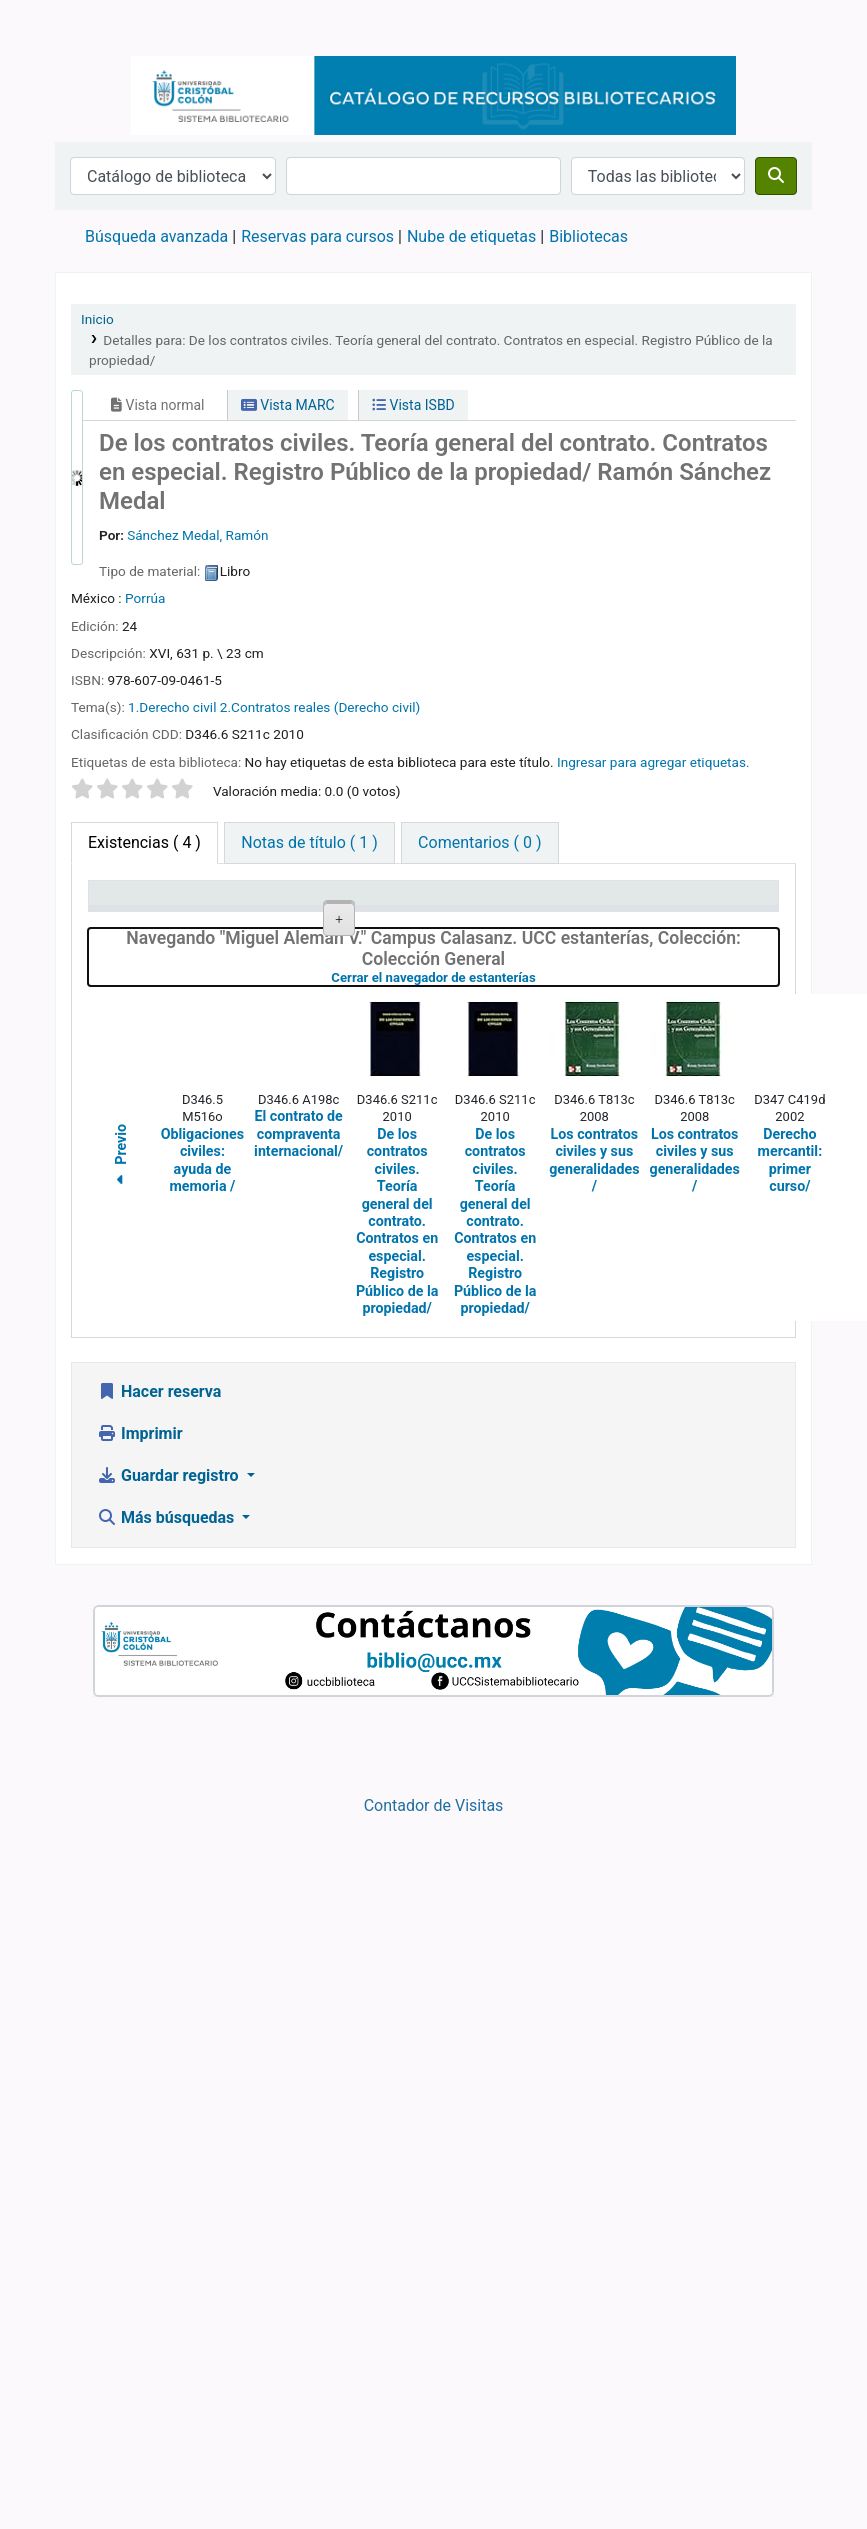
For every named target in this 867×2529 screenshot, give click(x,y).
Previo (121, 1720)
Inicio (97, 319)
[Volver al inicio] (807, 2467)
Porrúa (145, 598)
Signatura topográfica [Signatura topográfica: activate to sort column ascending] (434, 912)
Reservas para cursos (317, 236)
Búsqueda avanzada (156, 236)
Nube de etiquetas (471, 236)
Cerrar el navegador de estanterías (540, 1539)
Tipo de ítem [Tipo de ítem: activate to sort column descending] (125, 912)
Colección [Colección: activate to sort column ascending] (330, 921)
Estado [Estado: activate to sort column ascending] (616, 921)
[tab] (309, 843)
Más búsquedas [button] (167, 2079)
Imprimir (140, 1995)
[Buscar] (776, 176)
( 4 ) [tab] (144, 842)
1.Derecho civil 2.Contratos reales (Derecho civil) (274, 707)
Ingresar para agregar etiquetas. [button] (653, 762)
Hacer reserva (159, 1953)
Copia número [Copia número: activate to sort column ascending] (520, 912)
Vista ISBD (413, 405)
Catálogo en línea (106, 28)
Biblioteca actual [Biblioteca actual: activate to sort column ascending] (232, 912)
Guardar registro (170, 2037)
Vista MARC (288, 405)
